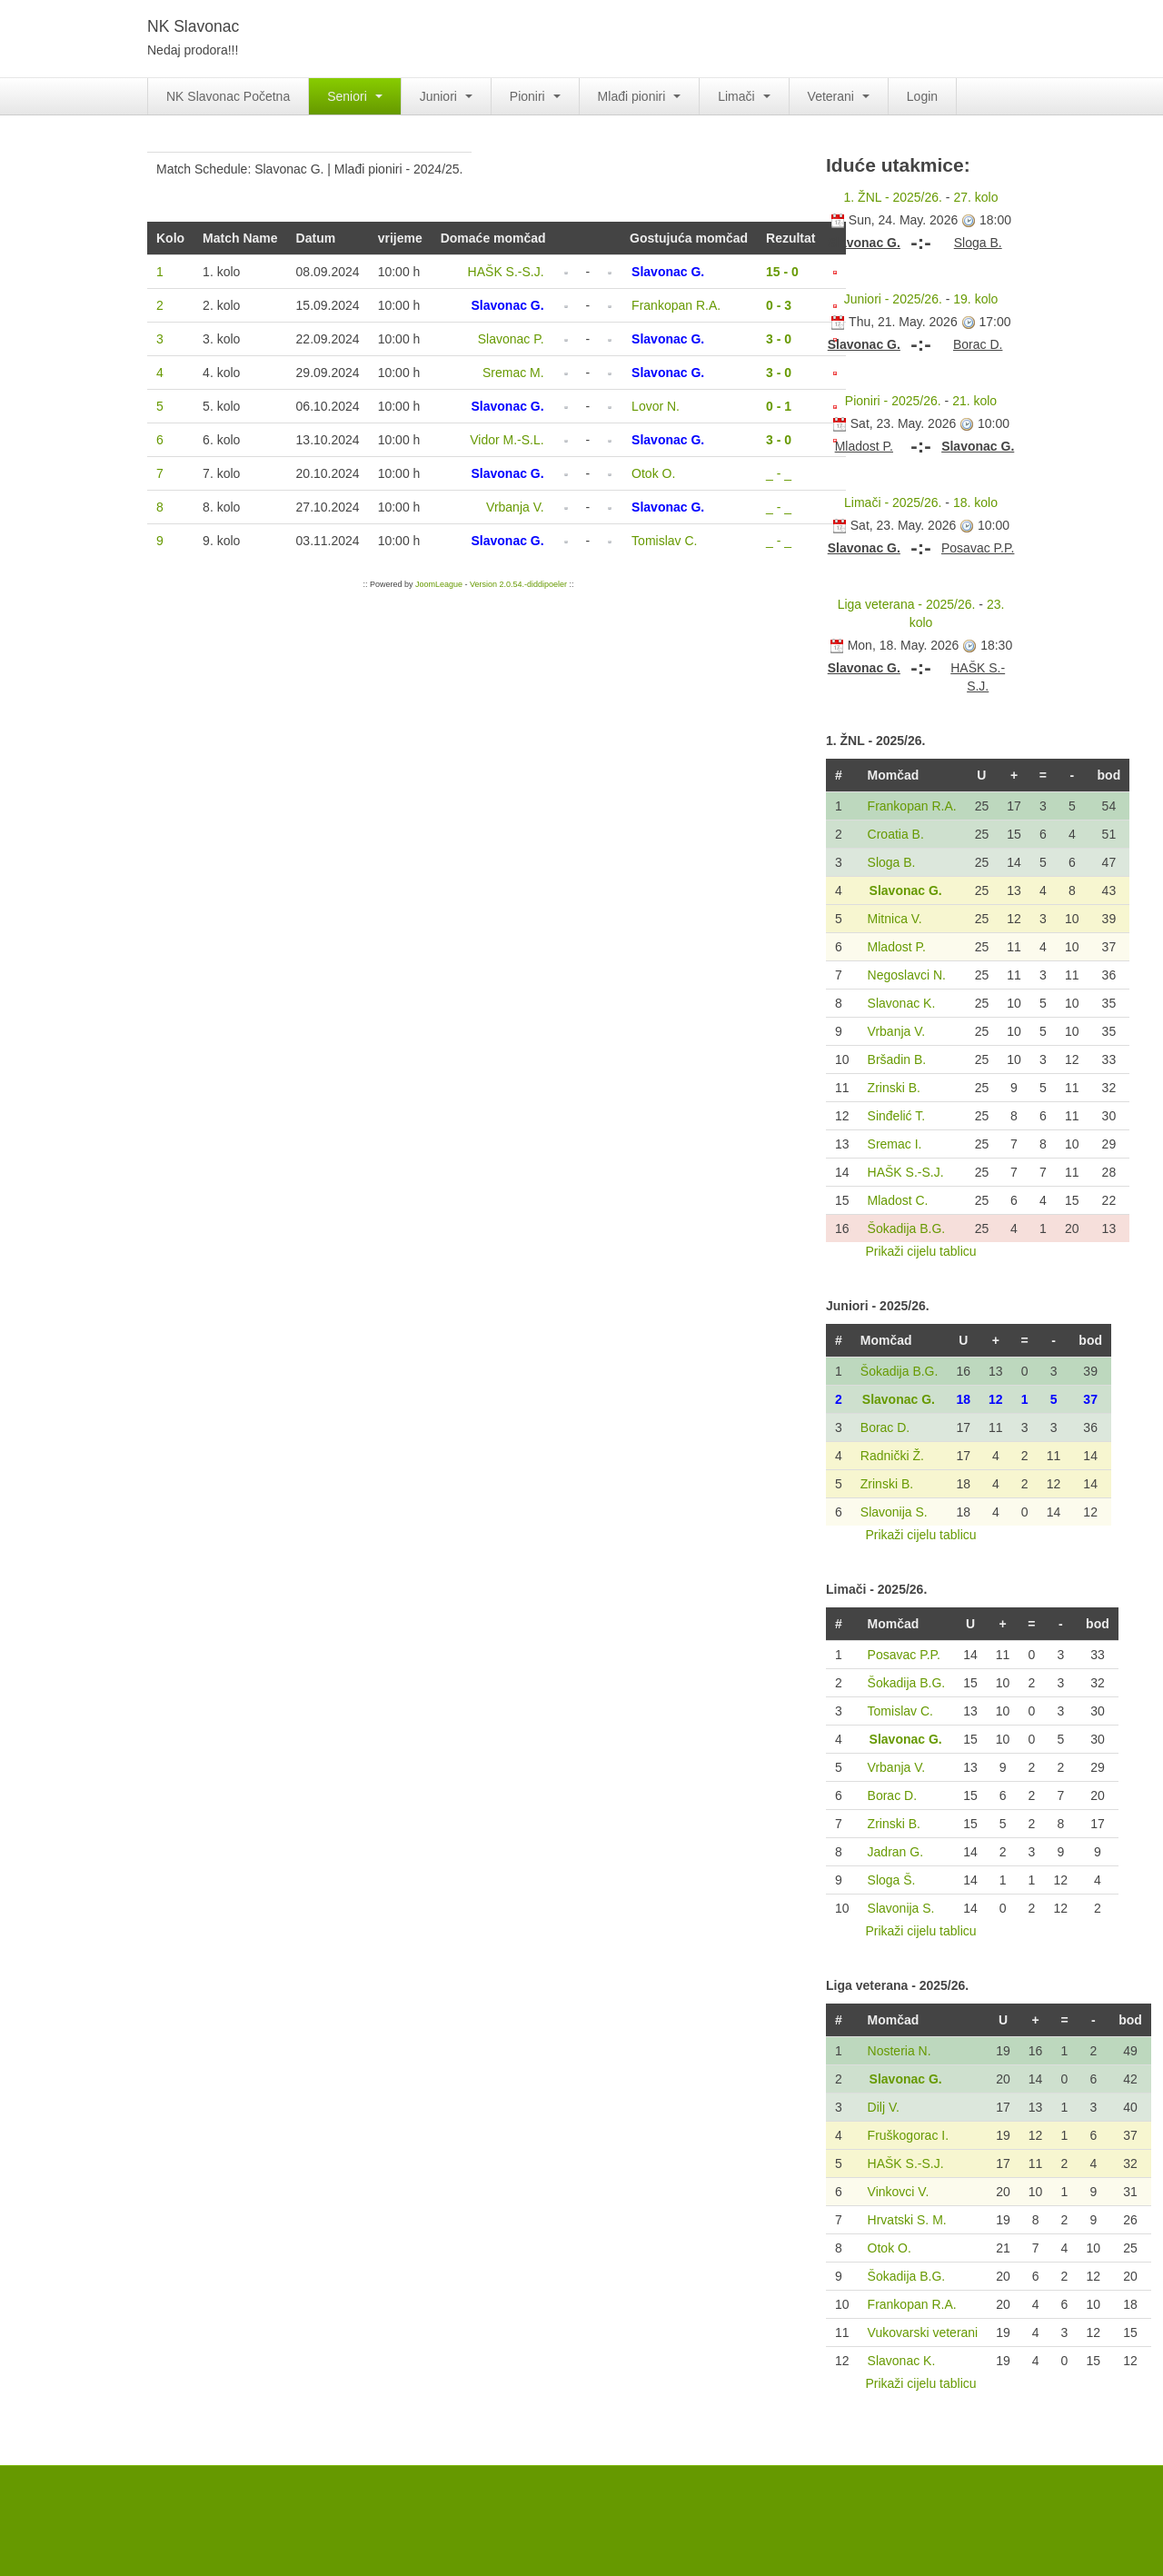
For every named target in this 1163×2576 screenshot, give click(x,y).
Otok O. (889, 2248)
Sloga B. (892, 862)
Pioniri (535, 96)
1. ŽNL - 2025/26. (893, 197)
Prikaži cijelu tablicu (920, 1251)
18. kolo (975, 502)
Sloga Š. (892, 1880)
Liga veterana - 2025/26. (907, 604)
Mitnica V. (895, 918)
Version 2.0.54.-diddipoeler (518, 584)
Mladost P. (897, 947)
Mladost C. (898, 1200)
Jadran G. (895, 1852)
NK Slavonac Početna (228, 96)
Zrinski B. (894, 1087)
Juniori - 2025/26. (893, 299)
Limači (744, 96)
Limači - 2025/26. (892, 502)
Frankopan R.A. (912, 806)
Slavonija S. (894, 1512)
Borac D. (885, 1427)
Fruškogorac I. (908, 2135)
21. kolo (974, 400)
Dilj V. (884, 2107)
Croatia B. (896, 834)
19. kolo (975, 299)
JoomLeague (438, 584)
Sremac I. (895, 1144)
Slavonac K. (902, 1003)
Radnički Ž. (892, 1455)
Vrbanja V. (897, 1031)
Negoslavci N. (907, 975)
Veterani (839, 96)
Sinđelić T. (897, 1116)
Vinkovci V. (898, 2191)
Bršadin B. (897, 1059)
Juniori (446, 96)
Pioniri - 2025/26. (893, 400)
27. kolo (975, 197)
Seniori (354, 96)
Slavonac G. (906, 890)
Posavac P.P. (904, 1654)
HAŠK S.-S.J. (906, 1172)
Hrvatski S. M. (907, 2220)
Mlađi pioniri (639, 96)
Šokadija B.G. (907, 1228)
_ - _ (778, 473)
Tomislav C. (900, 1711)
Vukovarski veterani (923, 2332)
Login (922, 96)
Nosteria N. (899, 2051)
